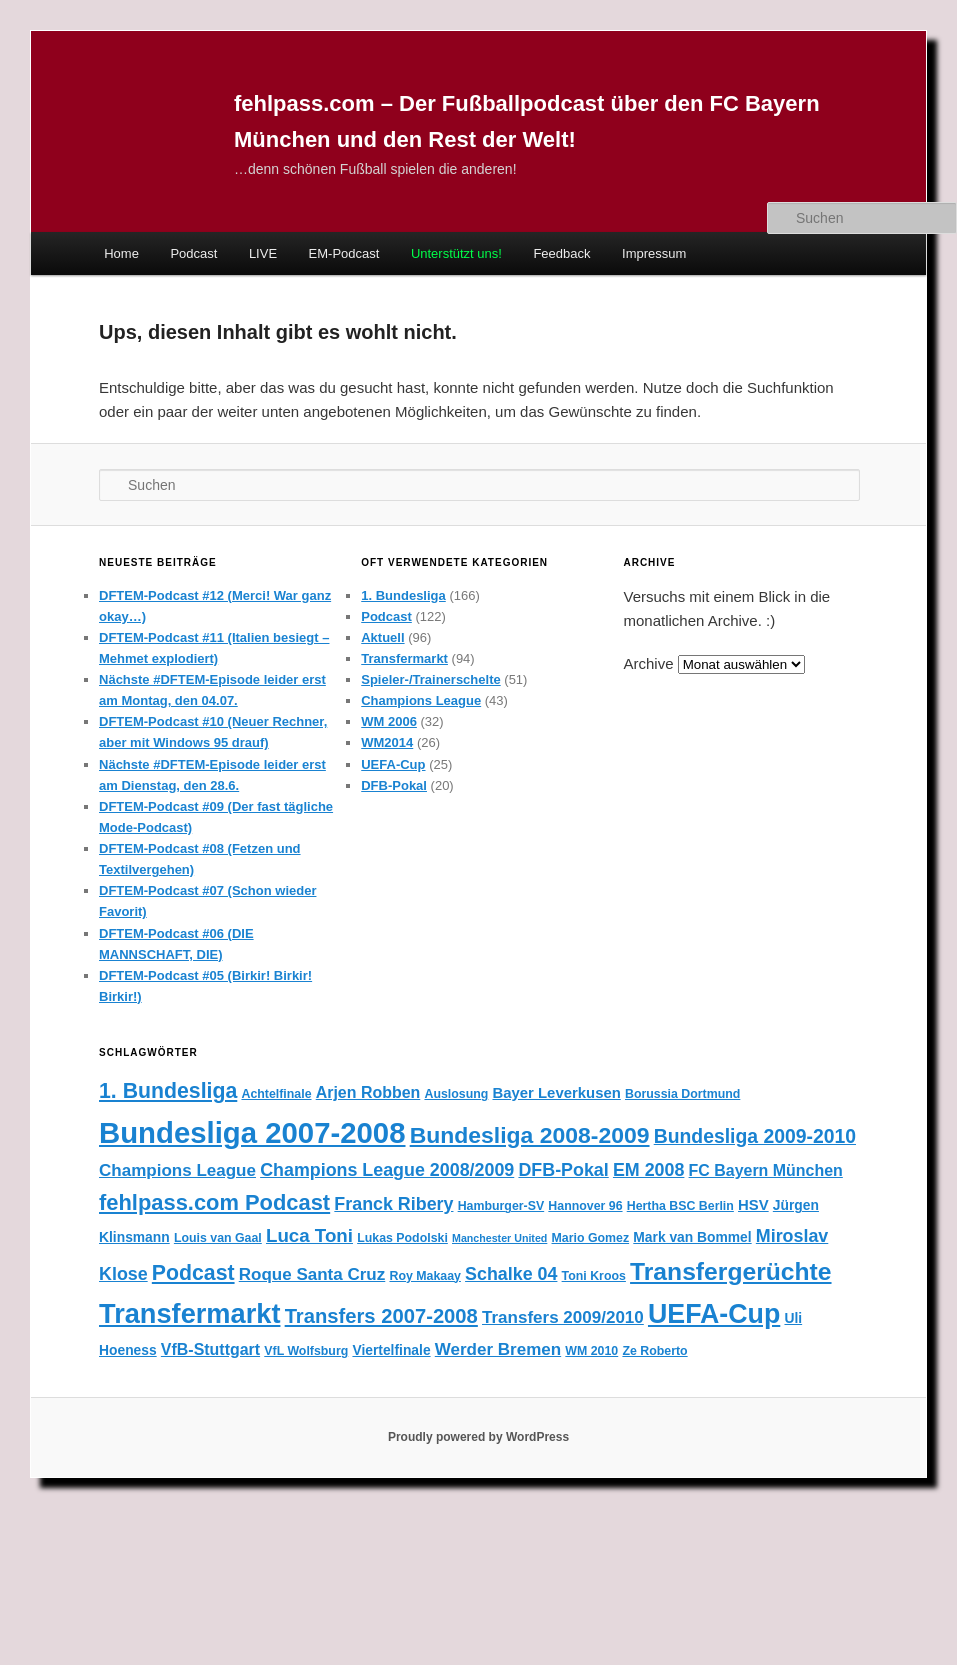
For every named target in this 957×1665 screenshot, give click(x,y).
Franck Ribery (393, 1204)
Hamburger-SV (501, 1206)
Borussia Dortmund (682, 1094)
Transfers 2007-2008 (381, 1316)
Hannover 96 (585, 1206)
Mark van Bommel (692, 1237)
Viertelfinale (391, 1350)
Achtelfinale (276, 1094)
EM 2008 (648, 1170)
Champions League (421, 700)
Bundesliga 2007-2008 (252, 1132)
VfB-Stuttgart (210, 1349)
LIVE (263, 253)
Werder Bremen (498, 1349)
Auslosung (456, 1094)
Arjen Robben (368, 1092)
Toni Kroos (594, 1276)
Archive (648, 663)
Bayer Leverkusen (556, 1093)
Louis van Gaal (218, 1238)
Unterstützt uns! (456, 253)
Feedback (561, 253)
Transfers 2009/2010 (563, 1317)
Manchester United (499, 1238)
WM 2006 (389, 721)
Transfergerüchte (730, 1271)
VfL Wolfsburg (306, 1351)
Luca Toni (309, 1235)
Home (121, 253)
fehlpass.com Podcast (214, 1202)
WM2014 (387, 742)
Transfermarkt (404, 658)
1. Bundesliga (403, 595)
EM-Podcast (344, 253)
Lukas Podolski (402, 1238)
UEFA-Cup (393, 764)
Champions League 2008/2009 (387, 1170)
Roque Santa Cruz (312, 1274)
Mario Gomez (591, 1238)
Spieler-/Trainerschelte (430, 679)
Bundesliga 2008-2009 (530, 1135)
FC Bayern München (766, 1170)
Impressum (654, 253)
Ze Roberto (654, 1351)
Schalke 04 (511, 1274)
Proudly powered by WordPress (478, 1437)
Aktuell (382, 637)
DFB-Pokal (394, 785)
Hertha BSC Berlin (680, 1206)
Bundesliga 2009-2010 (755, 1136)
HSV (753, 1205)
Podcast (193, 253)
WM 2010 (591, 1351)
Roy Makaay (424, 1276)
